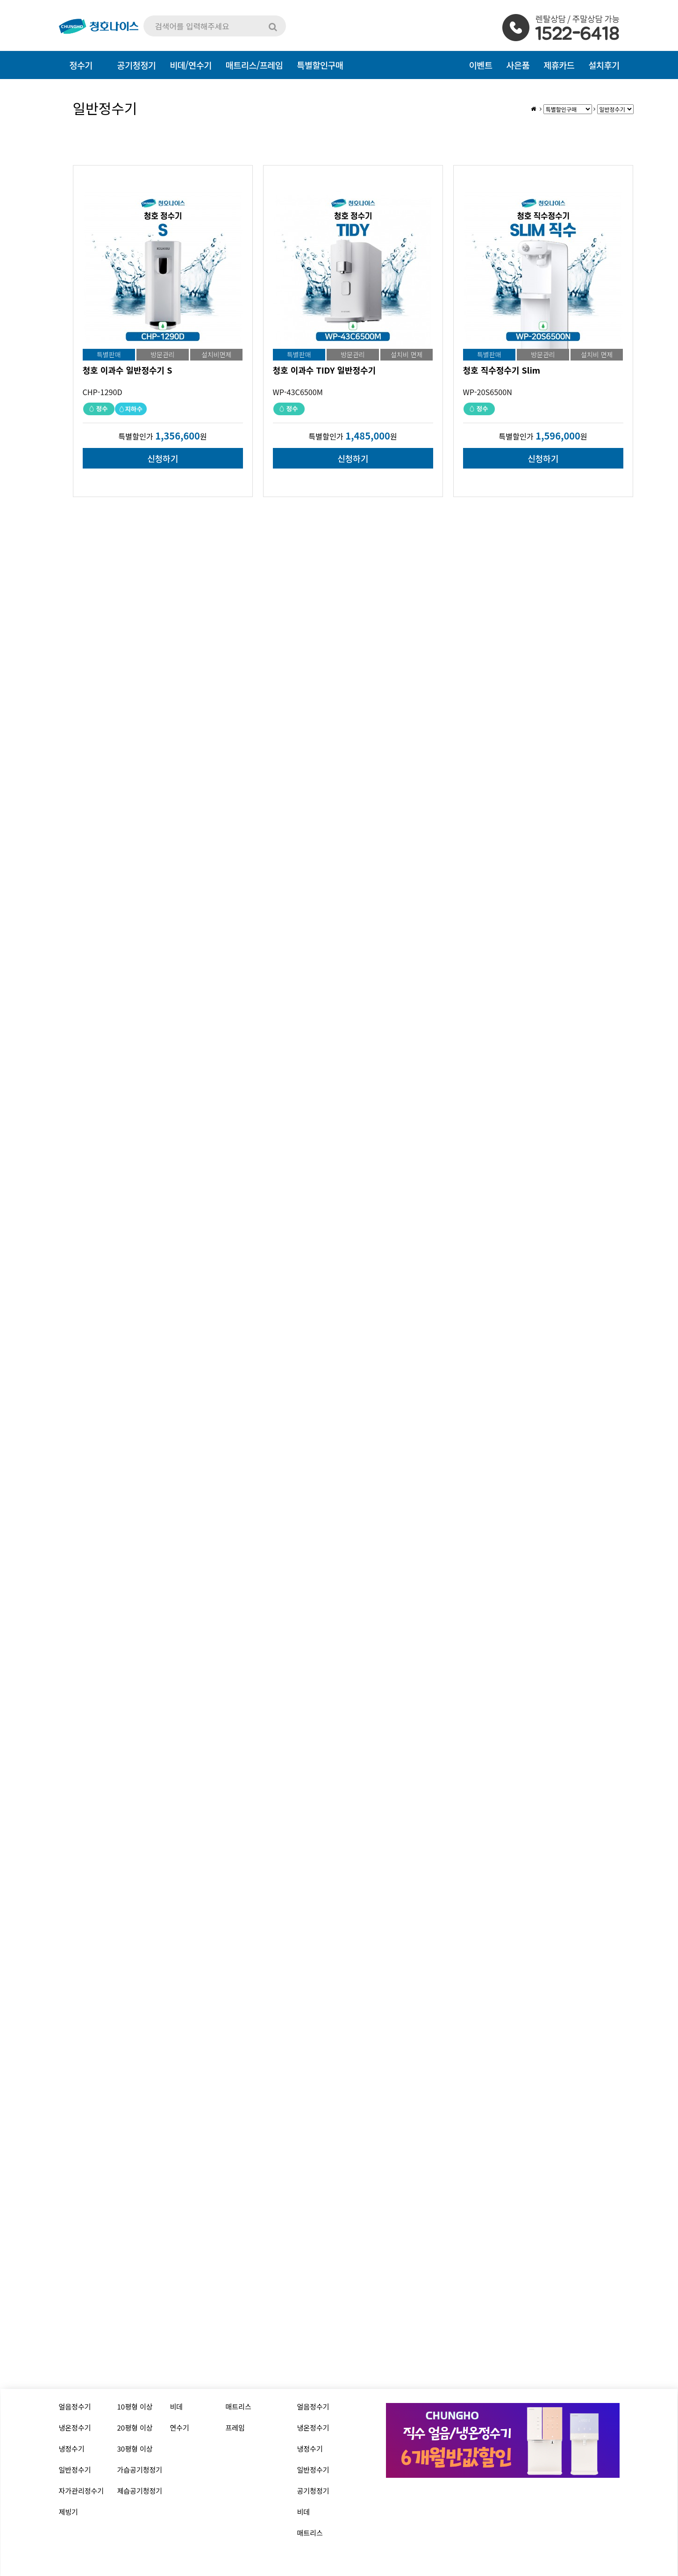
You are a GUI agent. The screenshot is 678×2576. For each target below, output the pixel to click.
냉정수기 (72, 2448)
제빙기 (68, 2512)
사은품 (517, 64)
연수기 (179, 2427)
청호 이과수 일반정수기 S (127, 370)
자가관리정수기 (81, 2491)
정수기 (81, 64)
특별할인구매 (320, 64)
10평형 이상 (135, 2406)
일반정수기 (75, 2470)
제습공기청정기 (140, 2491)
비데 (176, 2406)
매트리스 (238, 2406)
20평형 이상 (135, 2427)
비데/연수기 (190, 64)
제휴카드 (558, 64)
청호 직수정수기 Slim (502, 370)
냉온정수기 (75, 2427)
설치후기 (603, 64)
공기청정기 (313, 2491)
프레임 (235, 2427)
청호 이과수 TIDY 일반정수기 (324, 370)
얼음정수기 (75, 2406)
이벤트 (480, 64)
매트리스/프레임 (254, 64)
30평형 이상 (135, 2448)
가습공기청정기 (140, 2470)
